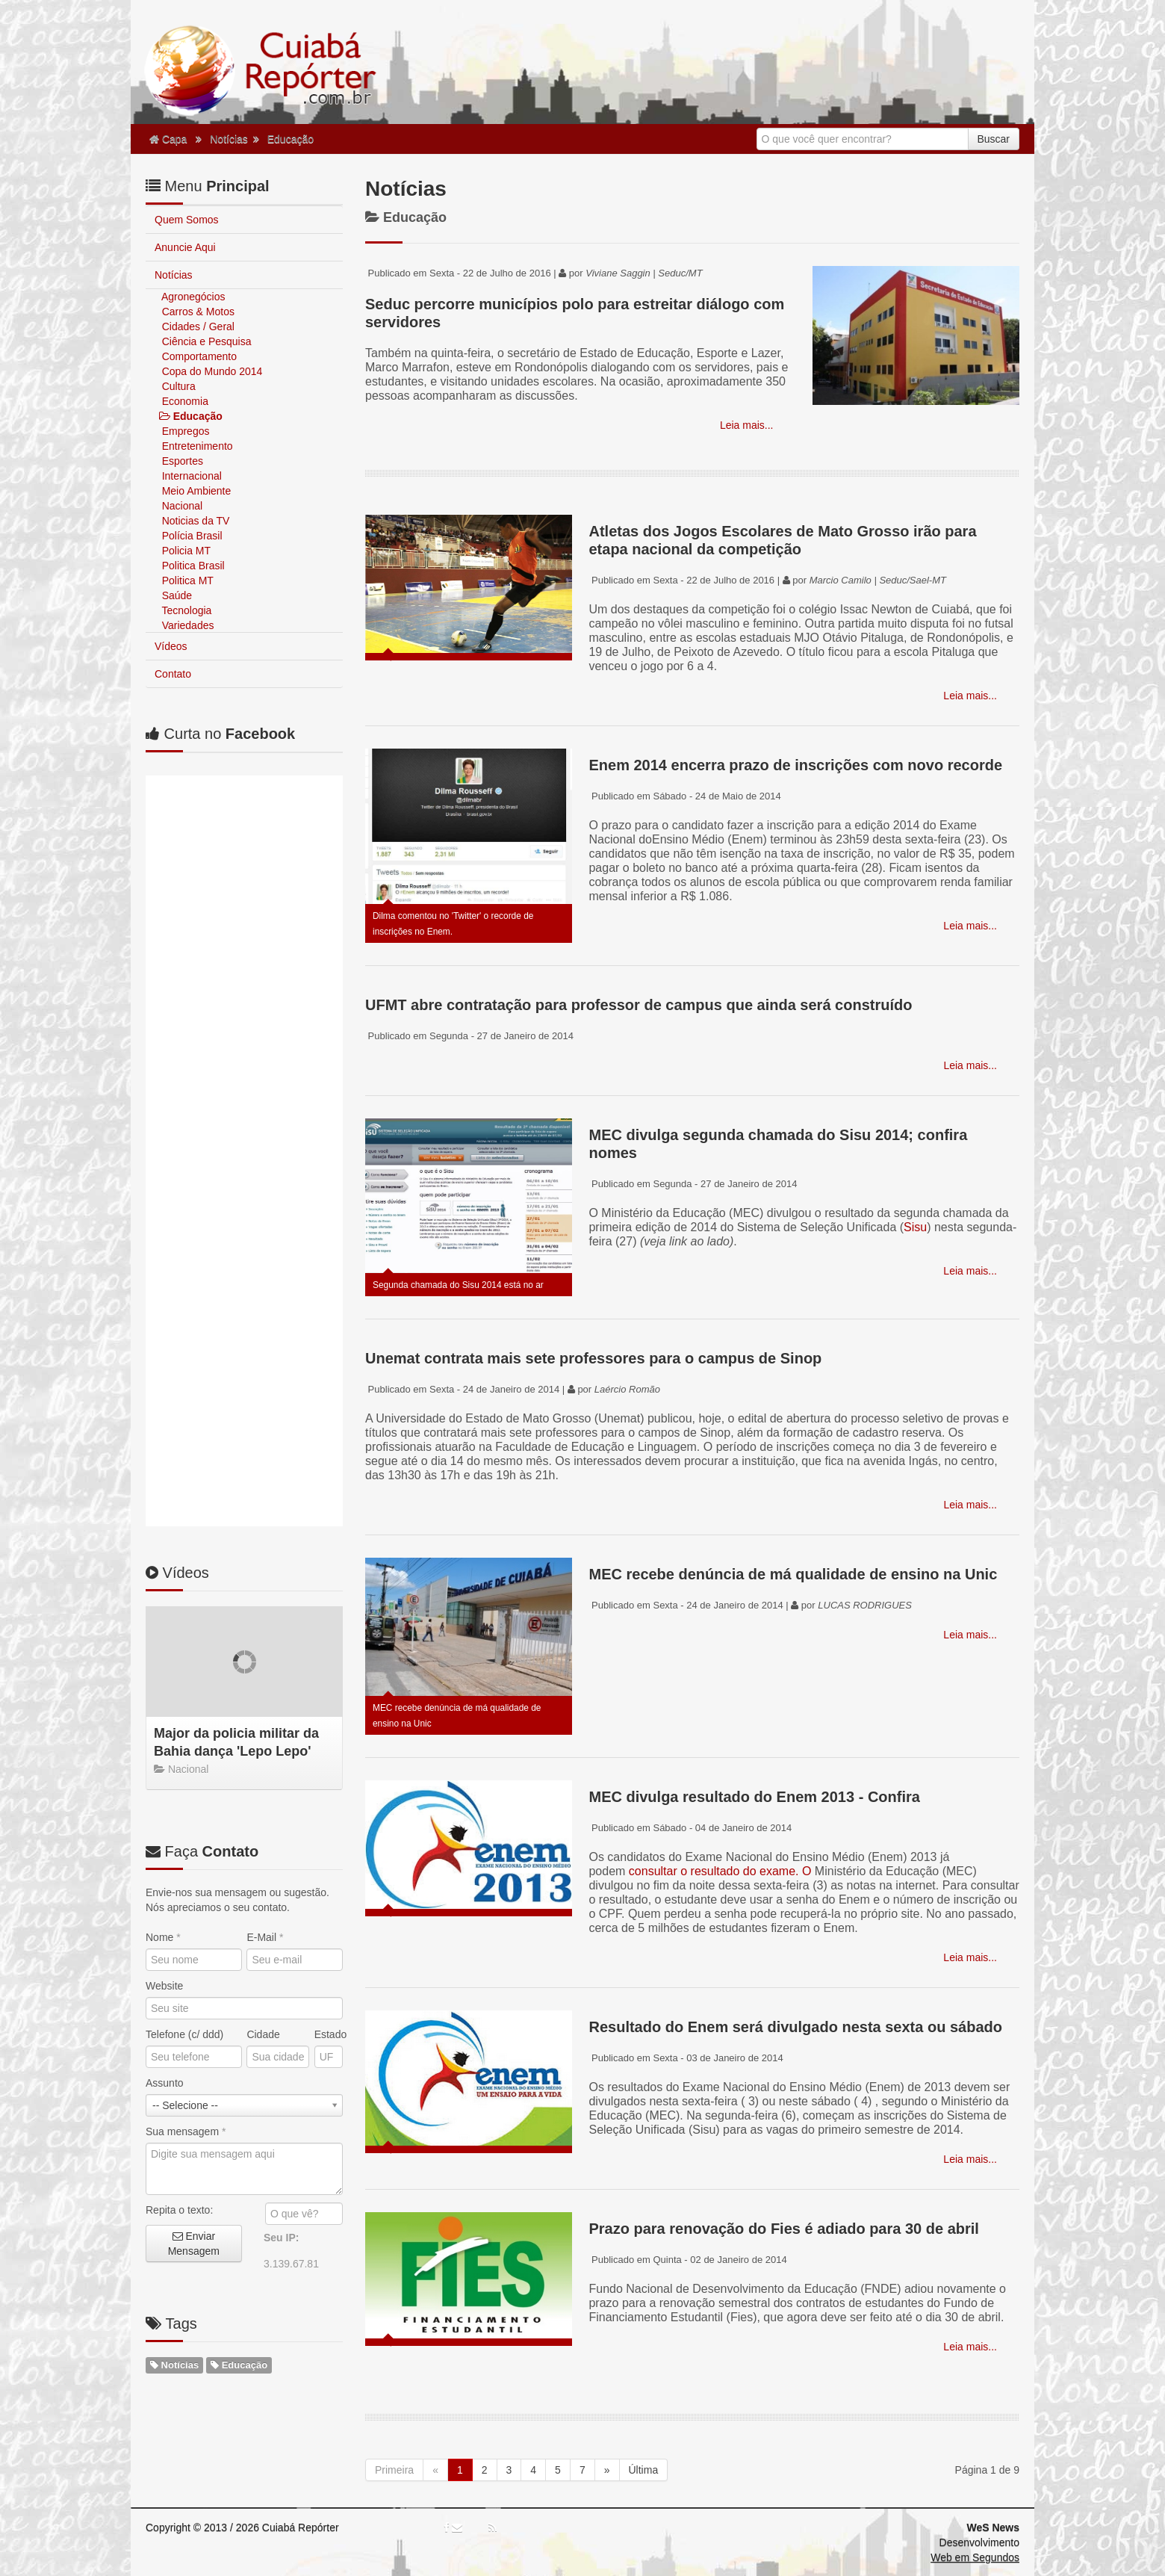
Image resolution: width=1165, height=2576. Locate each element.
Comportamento (198, 356)
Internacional (190, 476)
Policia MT (185, 551)
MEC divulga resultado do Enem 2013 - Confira (753, 1797)
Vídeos (171, 646)
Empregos (184, 431)
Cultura (177, 386)
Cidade (262, 1298)
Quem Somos (187, 220)
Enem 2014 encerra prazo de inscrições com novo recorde (795, 765)
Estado (328, 1298)
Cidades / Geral (196, 326)
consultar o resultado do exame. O (720, 1871)
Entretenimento (196, 446)
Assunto (165, 1347)
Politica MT (186, 580)
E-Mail (264, 1201)
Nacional (180, 506)
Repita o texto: (179, 1474)
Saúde (175, 595)
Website (164, 1250)
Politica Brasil (192, 566)
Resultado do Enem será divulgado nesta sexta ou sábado (794, 2027)
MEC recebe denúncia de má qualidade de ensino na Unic (792, 1574)
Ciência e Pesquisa (205, 341)
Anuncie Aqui (185, 247)
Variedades (186, 625)
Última (644, 2470)
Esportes (181, 461)
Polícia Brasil (191, 536)
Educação (290, 139)
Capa (168, 139)
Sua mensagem (186, 1396)
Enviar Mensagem (194, 1507)
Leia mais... (745, 425)
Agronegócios (192, 297)
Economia (183, 401)
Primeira (394, 2470)
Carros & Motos (196, 312)
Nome (163, 1201)
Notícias (229, 139)
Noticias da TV (194, 521)
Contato (173, 674)
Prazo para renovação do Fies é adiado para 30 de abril (783, 2228)
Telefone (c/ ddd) (184, 1298)
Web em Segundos (975, 2557)
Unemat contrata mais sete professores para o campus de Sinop (593, 1358)
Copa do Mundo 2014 (210, 371)
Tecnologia (185, 610)
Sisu (915, 1227)
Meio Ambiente (195, 491)
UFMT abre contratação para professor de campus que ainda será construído (638, 1005)
